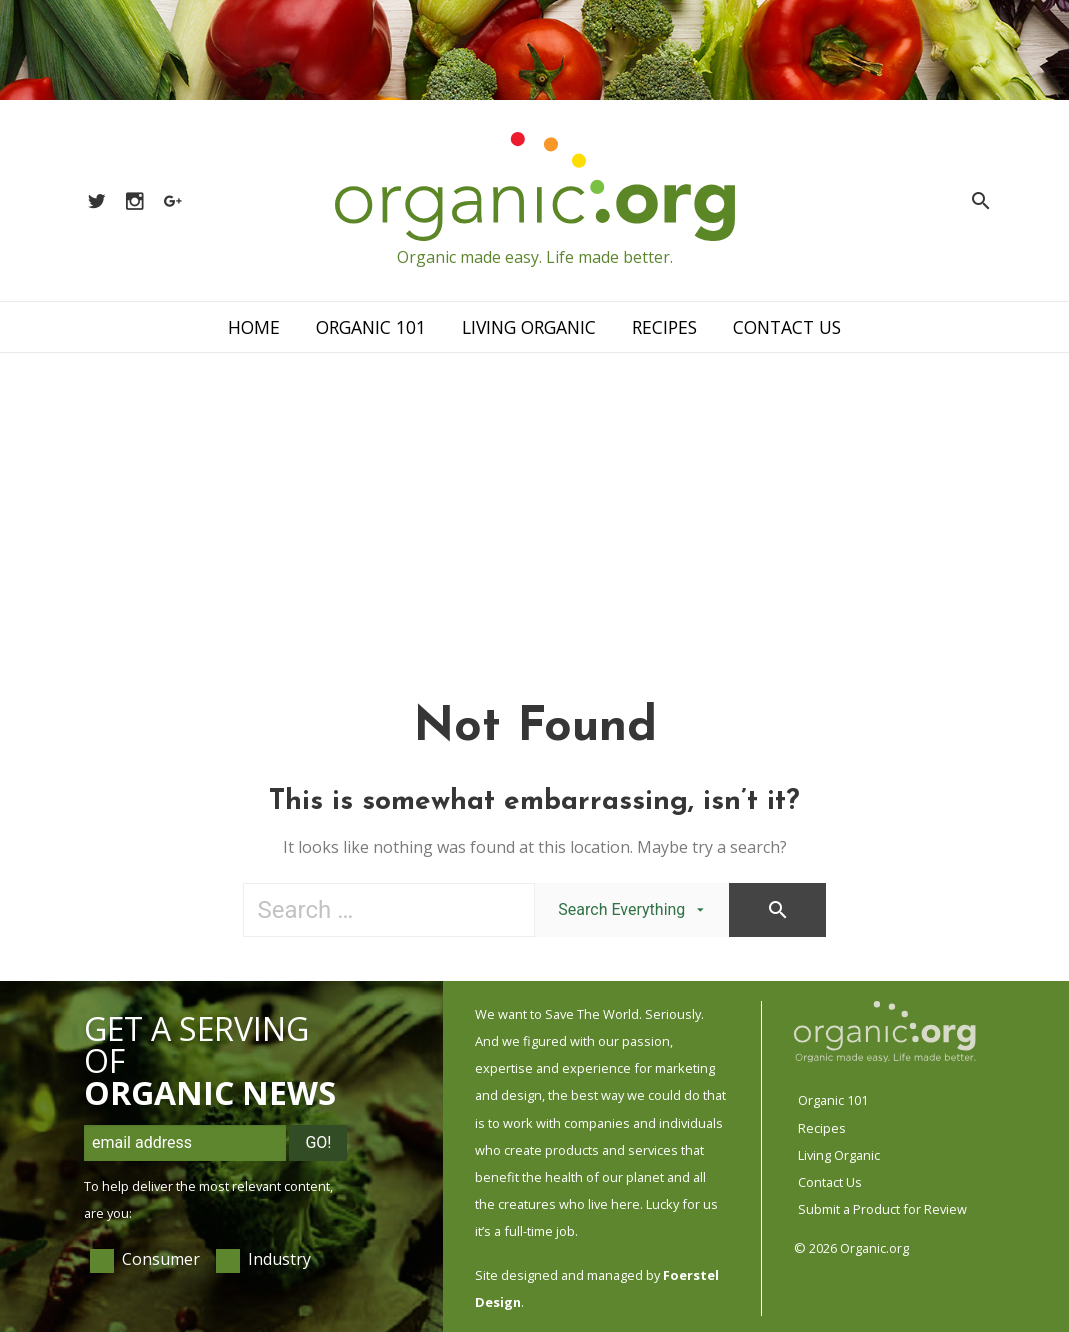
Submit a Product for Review (882, 1209)
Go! (318, 1142)
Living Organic (529, 327)
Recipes (664, 327)
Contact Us (787, 327)
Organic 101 (371, 327)
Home (254, 327)
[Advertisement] (534, 503)
